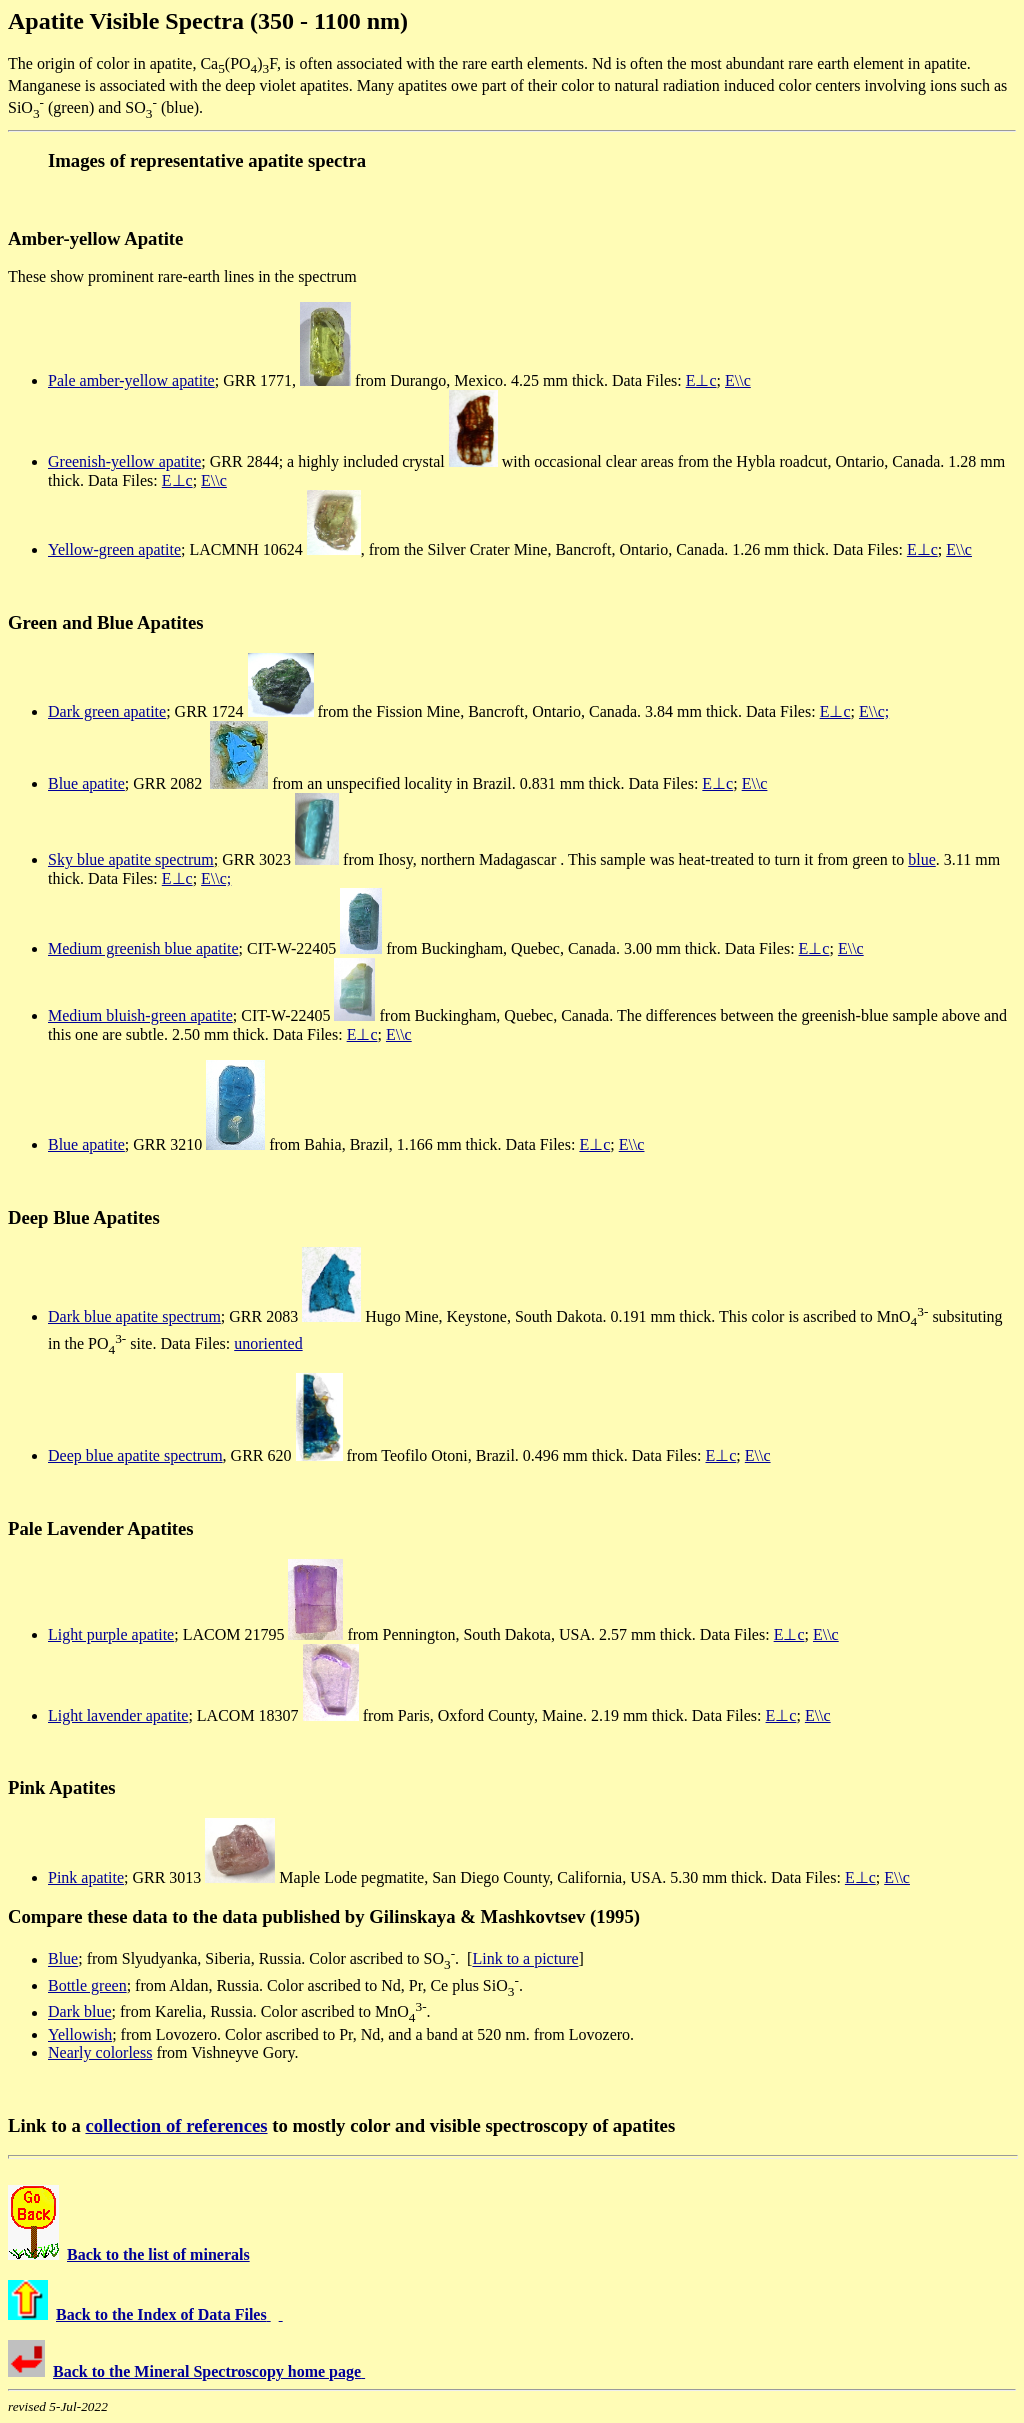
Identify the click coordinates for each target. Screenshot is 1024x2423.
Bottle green (87, 1985)
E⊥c (701, 380)
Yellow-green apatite (114, 549)
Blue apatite (86, 783)
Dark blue (80, 2012)
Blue (63, 1959)
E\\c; (874, 711)
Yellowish (80, 2034)
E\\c (738, 380)
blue (922, 859)
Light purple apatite (111, 1634)
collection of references (176, 2125)
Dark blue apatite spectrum (134, 1316)
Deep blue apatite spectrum (135, 1455)
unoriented (268, 1343)
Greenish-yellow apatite (124, 461)
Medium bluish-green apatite (140, 1015)
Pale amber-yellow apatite (131, 380)
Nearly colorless (100, 2052)
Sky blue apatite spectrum (131, 859)
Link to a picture (525, 1959)
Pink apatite (86, 1877)
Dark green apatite (107, 711)
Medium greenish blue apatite (143, 948)
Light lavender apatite (118, 1715)
